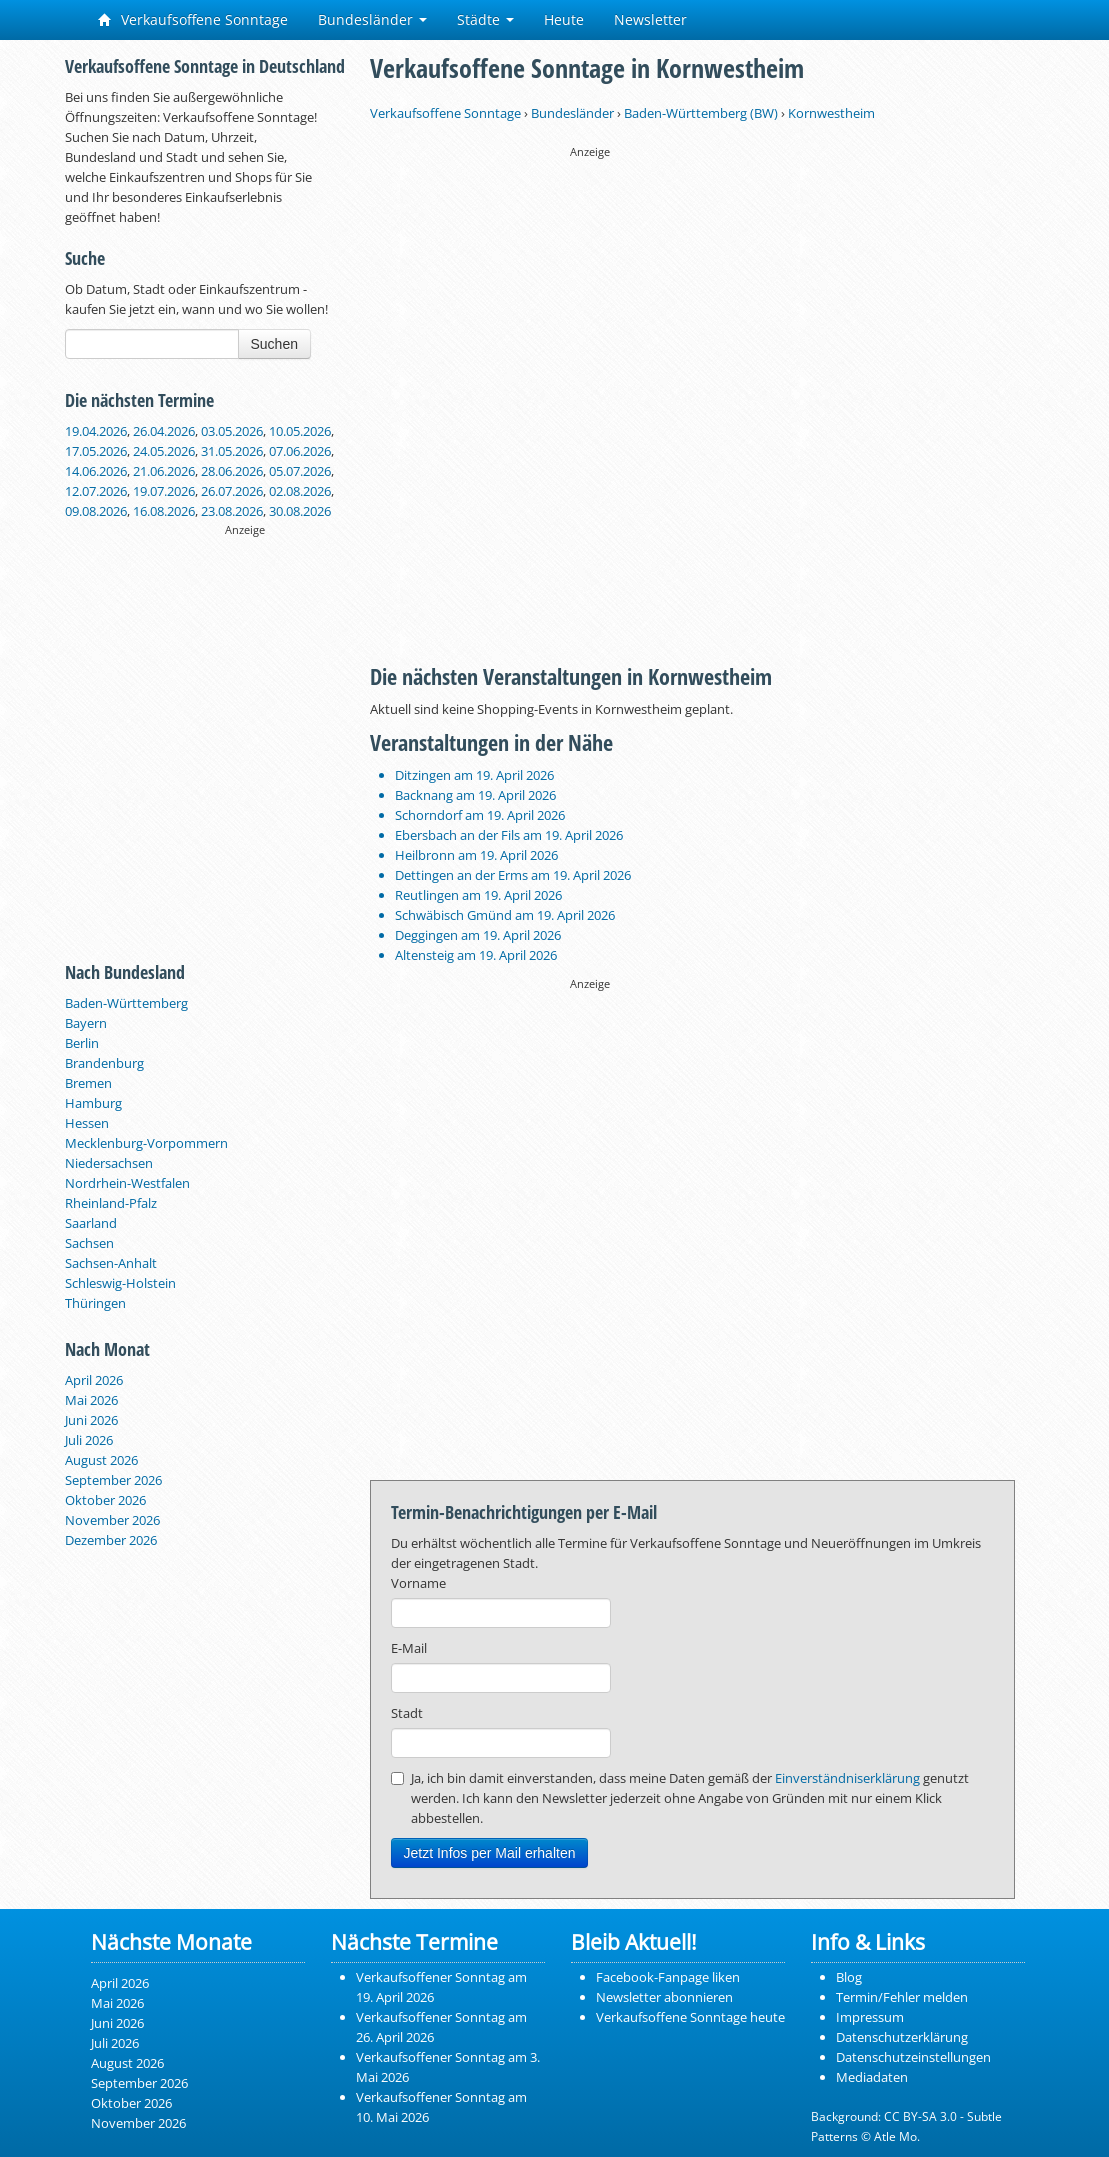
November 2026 (112, 1520)
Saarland (91, 1223)
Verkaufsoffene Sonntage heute (690, 2017)
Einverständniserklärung (847, 1778)
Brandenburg (104, 1063)
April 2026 (94, 1380)
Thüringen (95, 1303)
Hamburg (93, 1103)
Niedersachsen (109, 1163)
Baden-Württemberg (126, 1003)
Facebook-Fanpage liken (668, 1977)
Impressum (870, 2017)
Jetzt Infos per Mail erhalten (490, 1853)
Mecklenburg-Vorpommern (146, 1143)
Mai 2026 (91, 1400)
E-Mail (409, 1648)
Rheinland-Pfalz (111, 1203)
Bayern (86, 1023)
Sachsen (89, 1243)
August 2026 (101, 1460)
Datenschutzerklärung (902, 2037)
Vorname (418, 1583)
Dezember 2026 (111, 1540)
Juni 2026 (91, 1420)
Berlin (82, 1043)
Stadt (407, 1713)
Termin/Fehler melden (902, 1997)
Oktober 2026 (105, 1500)
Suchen (274, 344)
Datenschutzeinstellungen (913, 2057)
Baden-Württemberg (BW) (701, 113)
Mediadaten (872, 2077)
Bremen (88, 1083)
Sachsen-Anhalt (111, 1263)
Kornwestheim (831, 113)
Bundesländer (372, 19)
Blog (849, 1977)
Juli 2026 (89, 1440)
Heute (564, 19)
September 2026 (113, 1480)
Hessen (87, 1123)
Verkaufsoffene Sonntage (193, 19)
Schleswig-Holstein (120, 1283)
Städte (485, 19)
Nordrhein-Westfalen (127, 1183)
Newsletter (650, 19)
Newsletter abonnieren (664, 1997)
